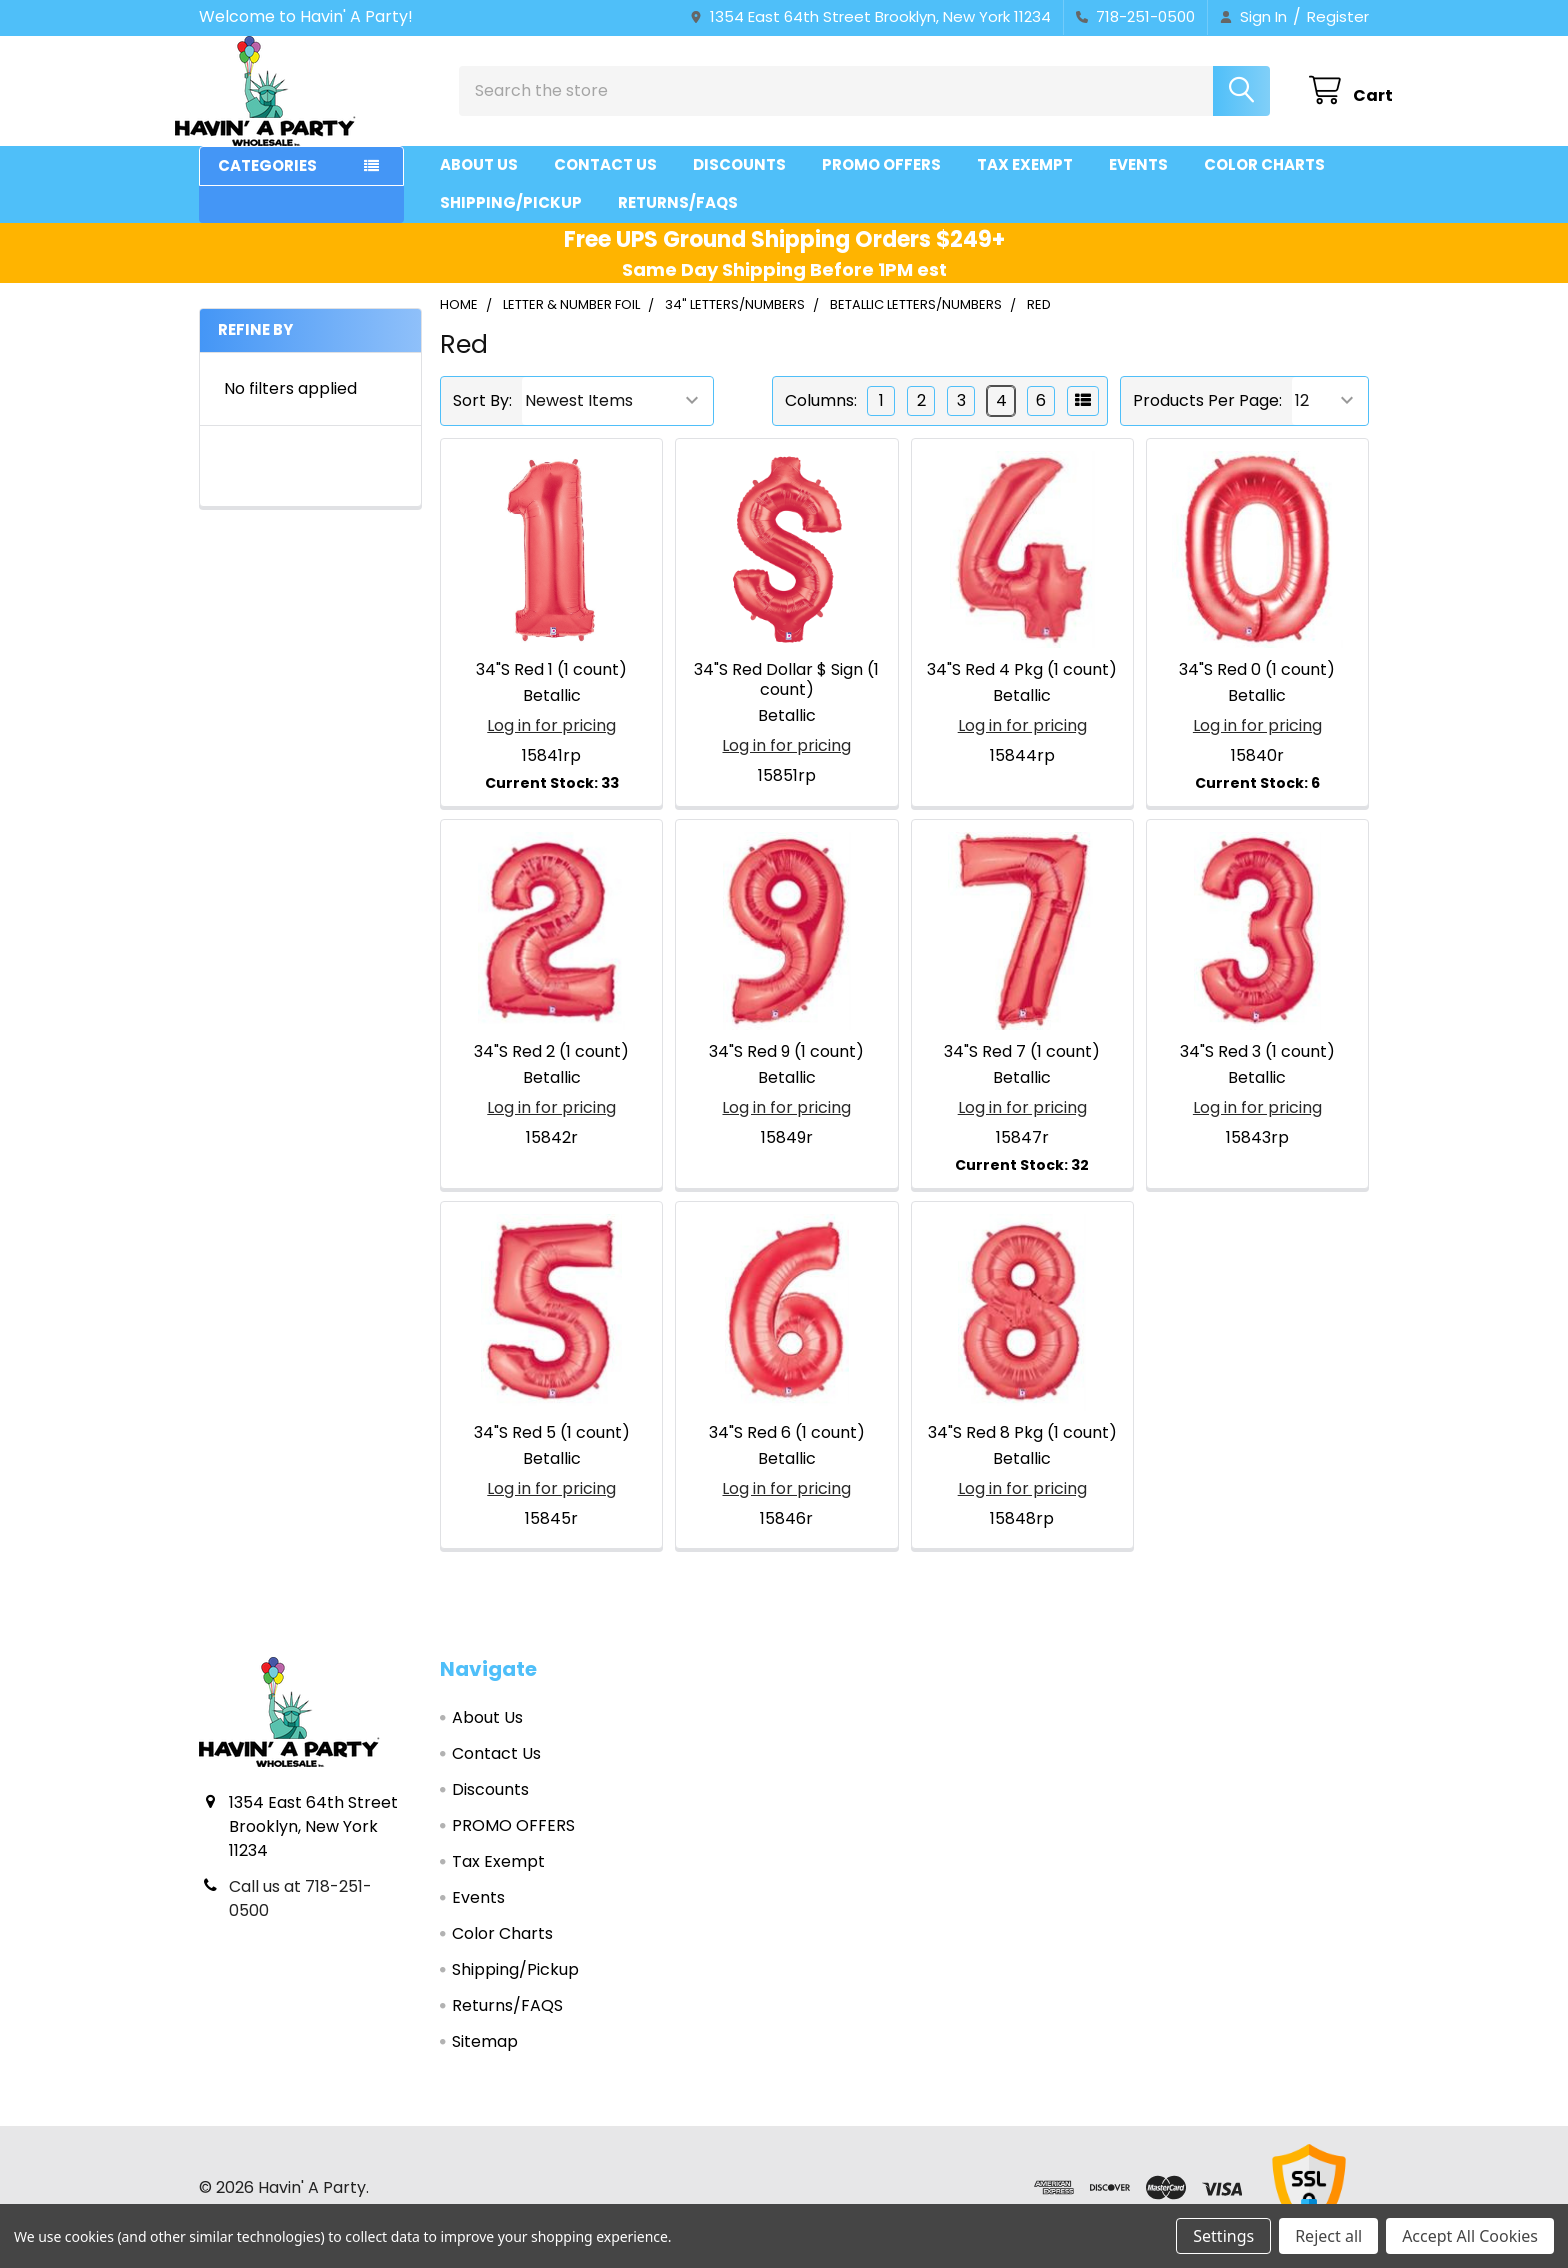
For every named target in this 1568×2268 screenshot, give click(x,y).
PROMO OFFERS (881, 182)
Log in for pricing (551, 743)
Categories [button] (267, 183)
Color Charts (1264, 182)
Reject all (1328, 2236)
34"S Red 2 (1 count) (551, 1069)
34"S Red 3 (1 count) (1257, 1069)
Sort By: (482, 418)
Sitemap (485, 2059)
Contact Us (605, 182)
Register (1338, 16)
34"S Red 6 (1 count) (787, 1450)
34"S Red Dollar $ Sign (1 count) (786, 697)
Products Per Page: (1207, 418)
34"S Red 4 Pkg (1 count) (1022, 687)
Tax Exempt (1025, 182)
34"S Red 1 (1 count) (551, 687)
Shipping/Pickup (511, 220)
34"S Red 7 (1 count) (1022, 1069)
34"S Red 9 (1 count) (786, 1069)
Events (1138, 182)
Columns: (821, 418)
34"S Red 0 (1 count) (1257, 687)
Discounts (739, 182)
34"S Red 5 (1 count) (552, 1450)
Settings (1223, 2236)
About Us (479, 182)
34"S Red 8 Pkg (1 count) (1022, 1450)
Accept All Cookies (1470, 2236)
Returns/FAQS (678, 220)
